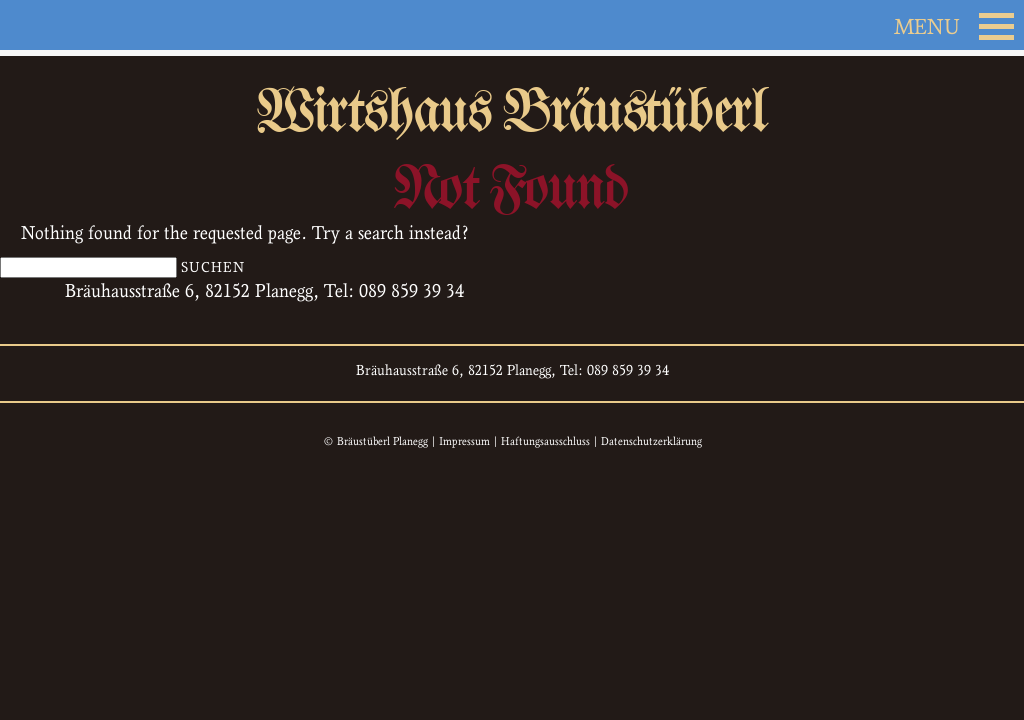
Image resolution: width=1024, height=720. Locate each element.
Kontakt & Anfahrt (829, 238)
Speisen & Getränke (413, 238)
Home (102, 624)
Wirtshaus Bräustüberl (512, 124)
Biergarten (565, 238)
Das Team (264, 238)
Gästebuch (679, 238)
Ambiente (155, 238)
